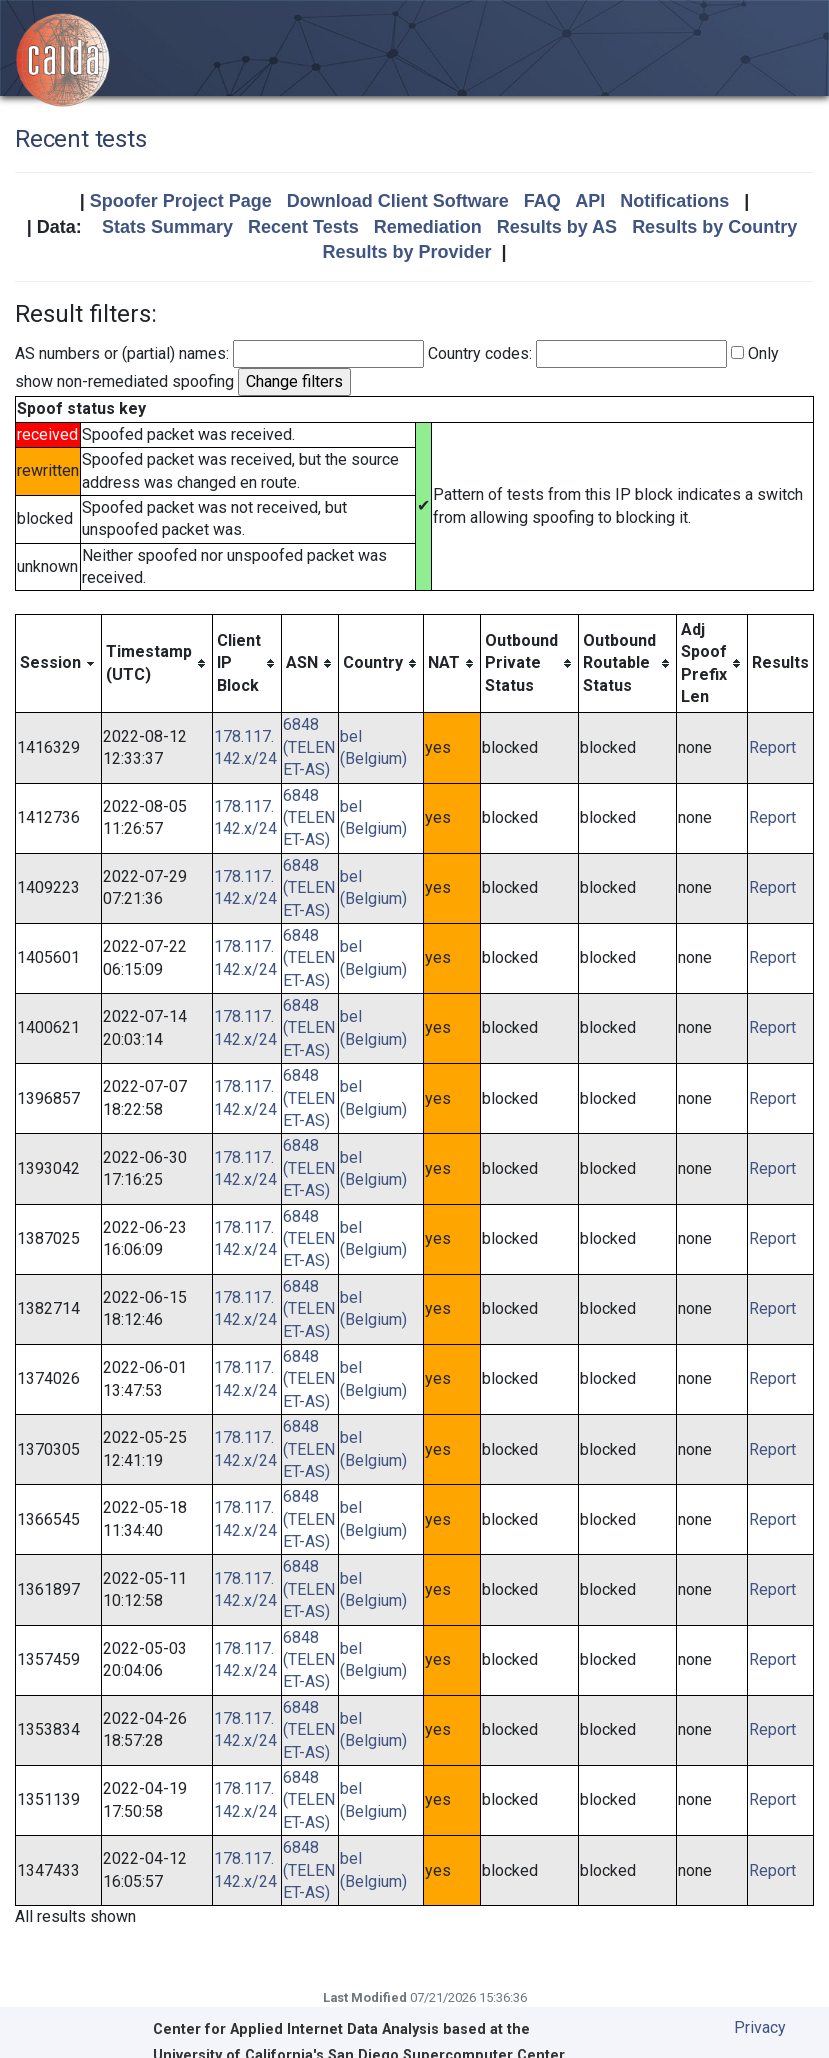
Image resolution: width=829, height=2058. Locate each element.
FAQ (542, 201)
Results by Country (714, 227)
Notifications (674, 201)
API (590, 201)
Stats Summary (167, 227)
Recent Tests (303, 227)
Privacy (760, 2027)
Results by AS (557, 227)
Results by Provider (406, 252)
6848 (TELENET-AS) (309, 747)
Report (772, 747)
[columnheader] (59, 663)
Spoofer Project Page (181, 201)
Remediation (428, 227)
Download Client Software (398, 201)
